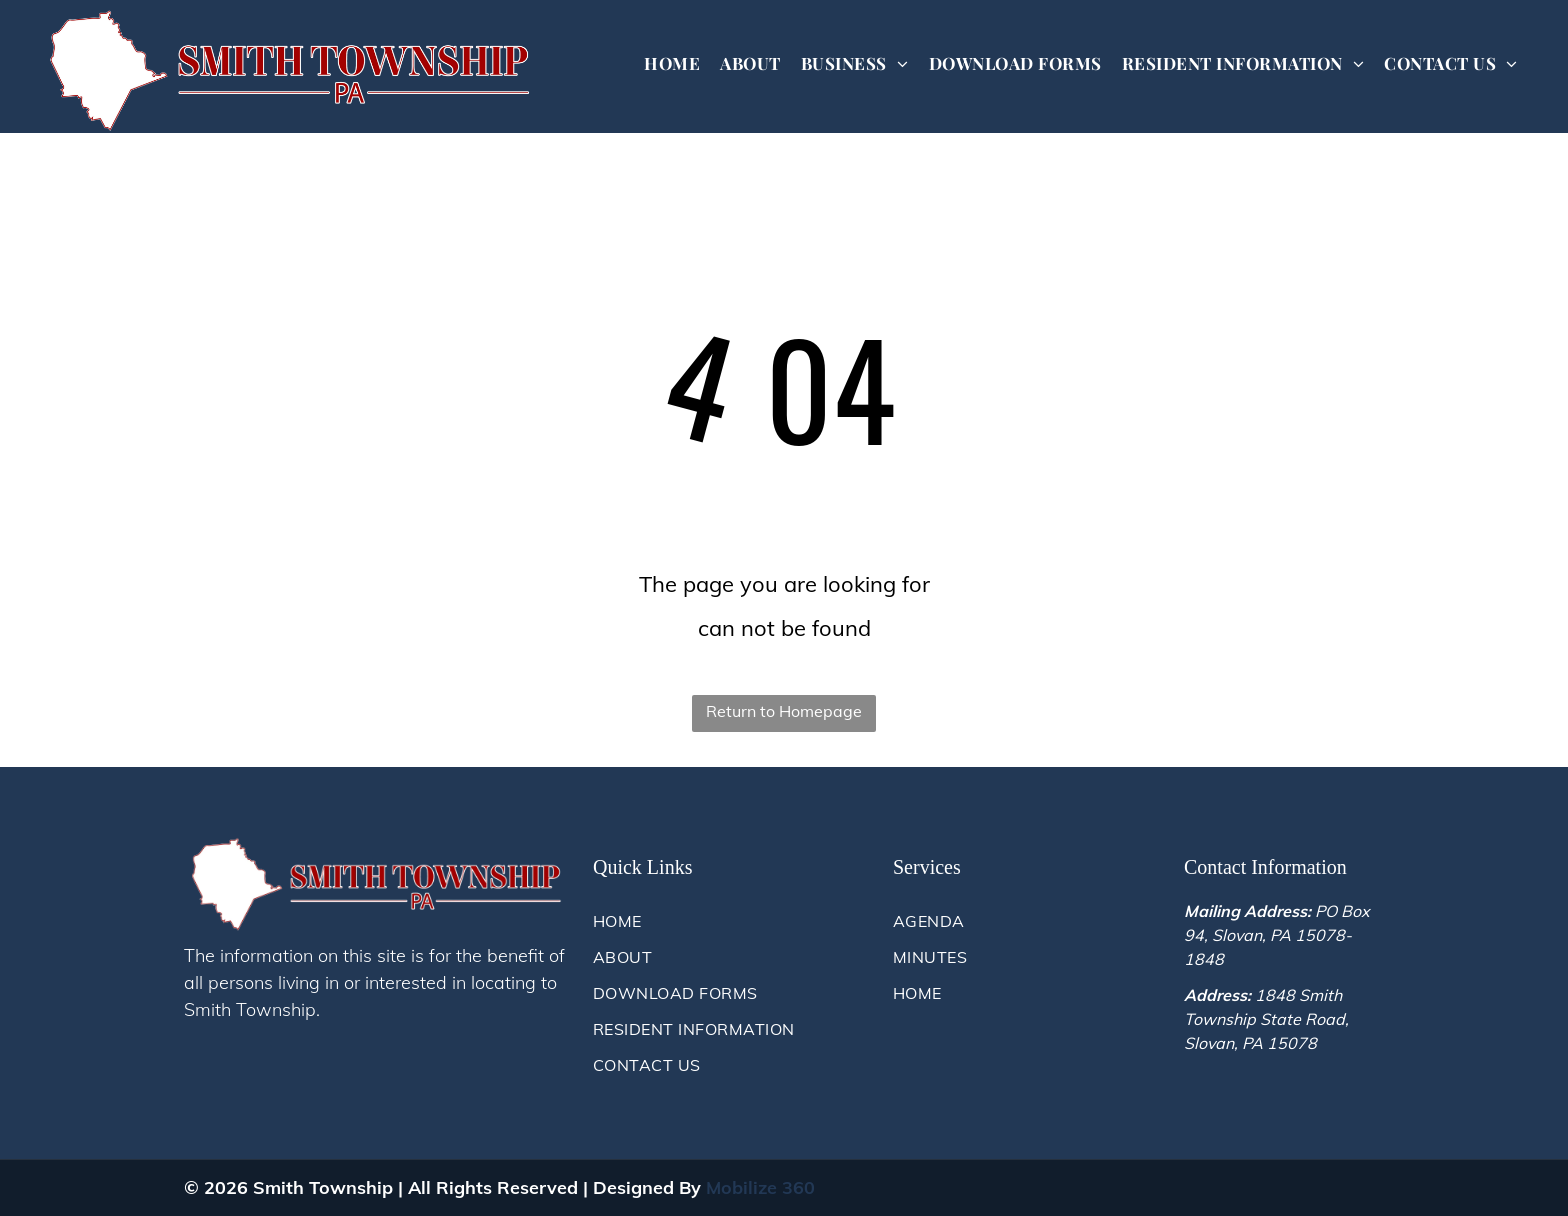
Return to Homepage (784, 711)
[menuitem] (672, 63)
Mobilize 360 (760, 1187)
